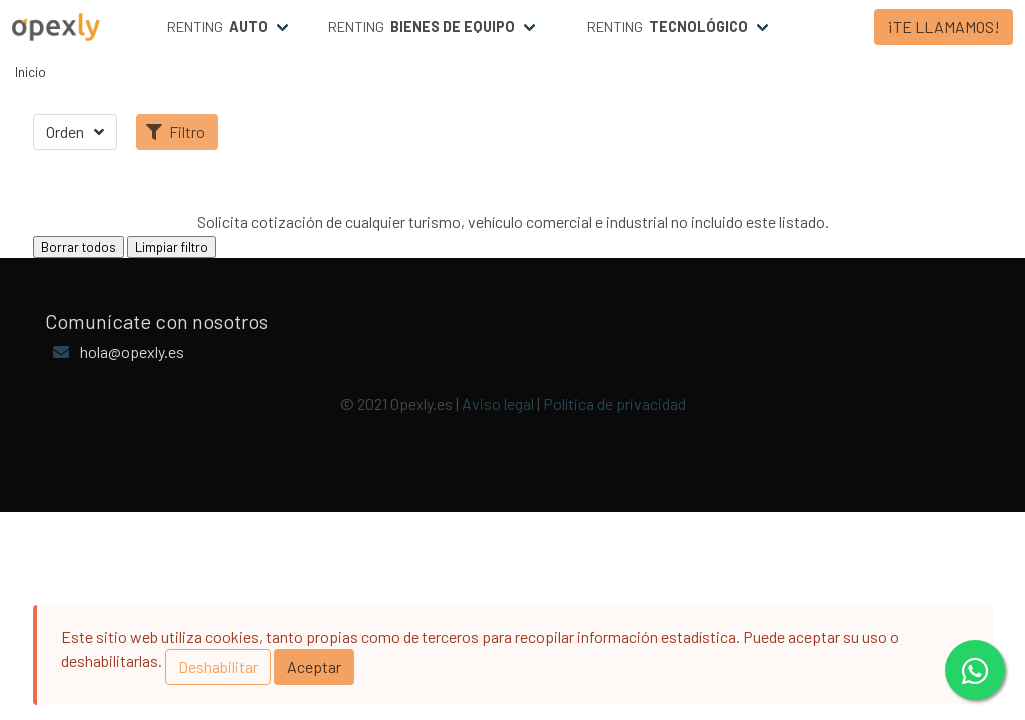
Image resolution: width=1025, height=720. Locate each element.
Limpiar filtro (171, 247)
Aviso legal (498, 403)
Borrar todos (78, 247)
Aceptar (314, 666)
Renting (217, 27)
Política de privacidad (614, 403)
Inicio (30, 71)
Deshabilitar (218, 666)
